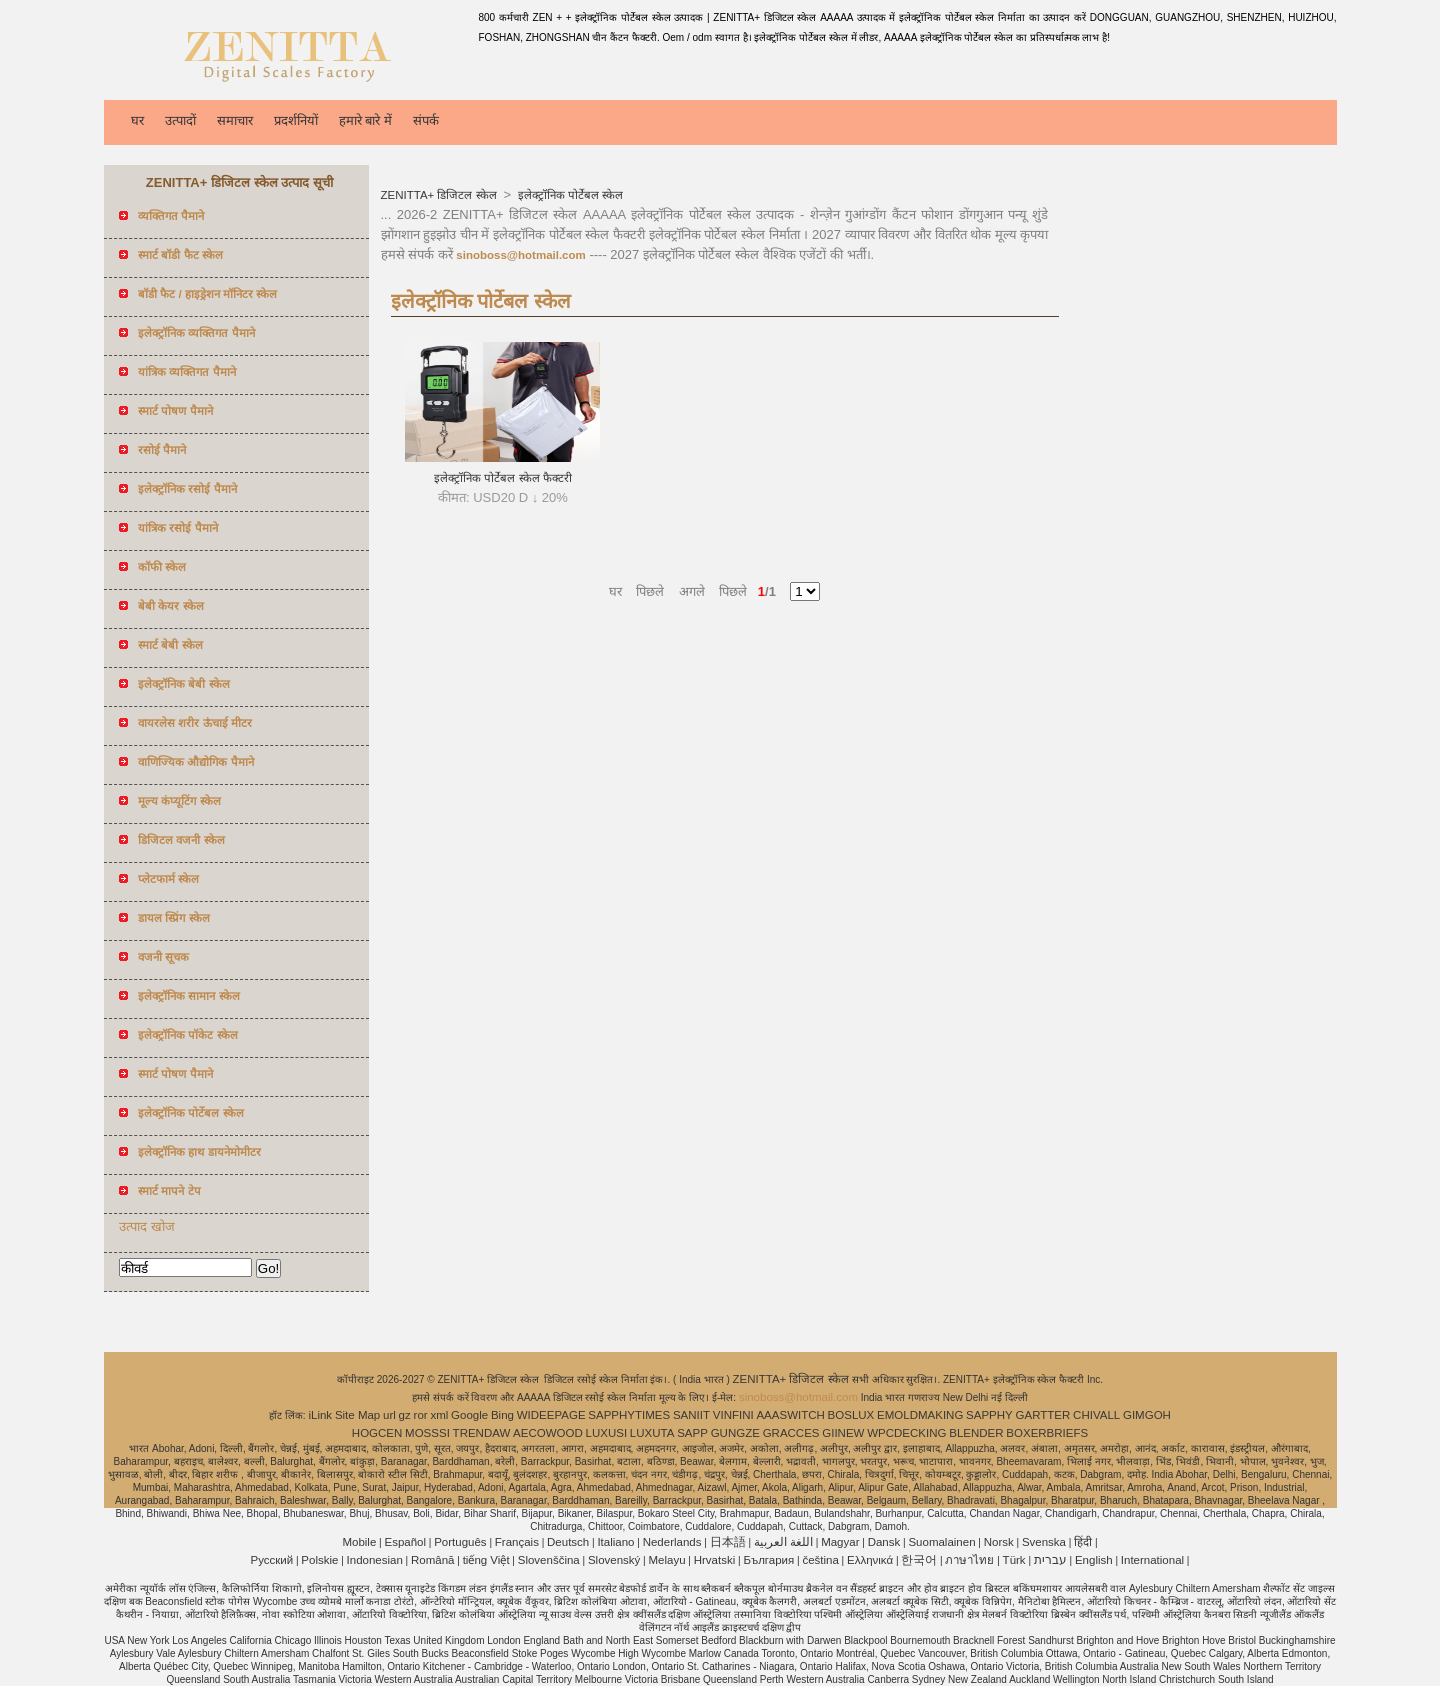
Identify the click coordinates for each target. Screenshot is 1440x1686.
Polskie (319, 1560)
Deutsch (568, 1542)
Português (460, 1542)
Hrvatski (715, 1560)
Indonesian (375, 1560)
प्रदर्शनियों (296, 120)
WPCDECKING (906, 1433)
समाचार (235, 120)
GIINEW (843, 1433)
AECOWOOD (548, 1433)
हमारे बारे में (365, 120)
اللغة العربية (783, 1542)
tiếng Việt (486, 1560)
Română (432, 1560)
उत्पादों (180, 120)
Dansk (884, 1542)
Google (469, 1415)
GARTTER (1043, 1415)
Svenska (1044, 1542)
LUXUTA (652, 1433)
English (1094, 1560)
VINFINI (733, 1415)
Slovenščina (549, 1560)
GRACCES (791, 1433)
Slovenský (614, 1560)
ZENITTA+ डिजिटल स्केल (440, 195)
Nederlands (672, 1542)
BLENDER (976, 1433)
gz (405, 1415)
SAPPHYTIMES (629, 1415)
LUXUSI (607, 1433)
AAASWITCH (790, 1415)
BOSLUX (851, 1415)
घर (137, 120)
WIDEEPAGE (551, 1415)
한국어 (919, 1560)
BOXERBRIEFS (1047, 1433)
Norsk (999, 1542)
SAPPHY (989, 1415)
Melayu (666, 1560)
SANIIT (691, 1415)
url (389, 1415)
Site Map (357, 1415)
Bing (502, 1415)
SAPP (692, 1433)
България (768, 1560)
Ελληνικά (870, 1560)
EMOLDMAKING (920, 1415)
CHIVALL (1096, 1415)
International (1152, 1560)
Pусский (272, 1560)
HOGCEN (377, 1433)
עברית (1050, 1560)
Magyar (840, 1542)
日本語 (728, 1542)
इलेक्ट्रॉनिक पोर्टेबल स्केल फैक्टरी (503, 478)
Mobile (359, 1542)
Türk (1014, 1560)
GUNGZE (735, 1433)
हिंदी (1083, 1542)
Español (405, 1542)
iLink (320, 1415)
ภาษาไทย (969, 1560)
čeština (820, 1560)
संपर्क (426, 120)
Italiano (615, 1542)
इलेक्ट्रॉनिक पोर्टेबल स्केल (569, 195)
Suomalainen (941, 1542)
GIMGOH (1147, 1415)
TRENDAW (482, 1433)
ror (421, 1415)
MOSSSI (427, 1433)
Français (517, 1542)
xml (439, 1415)
